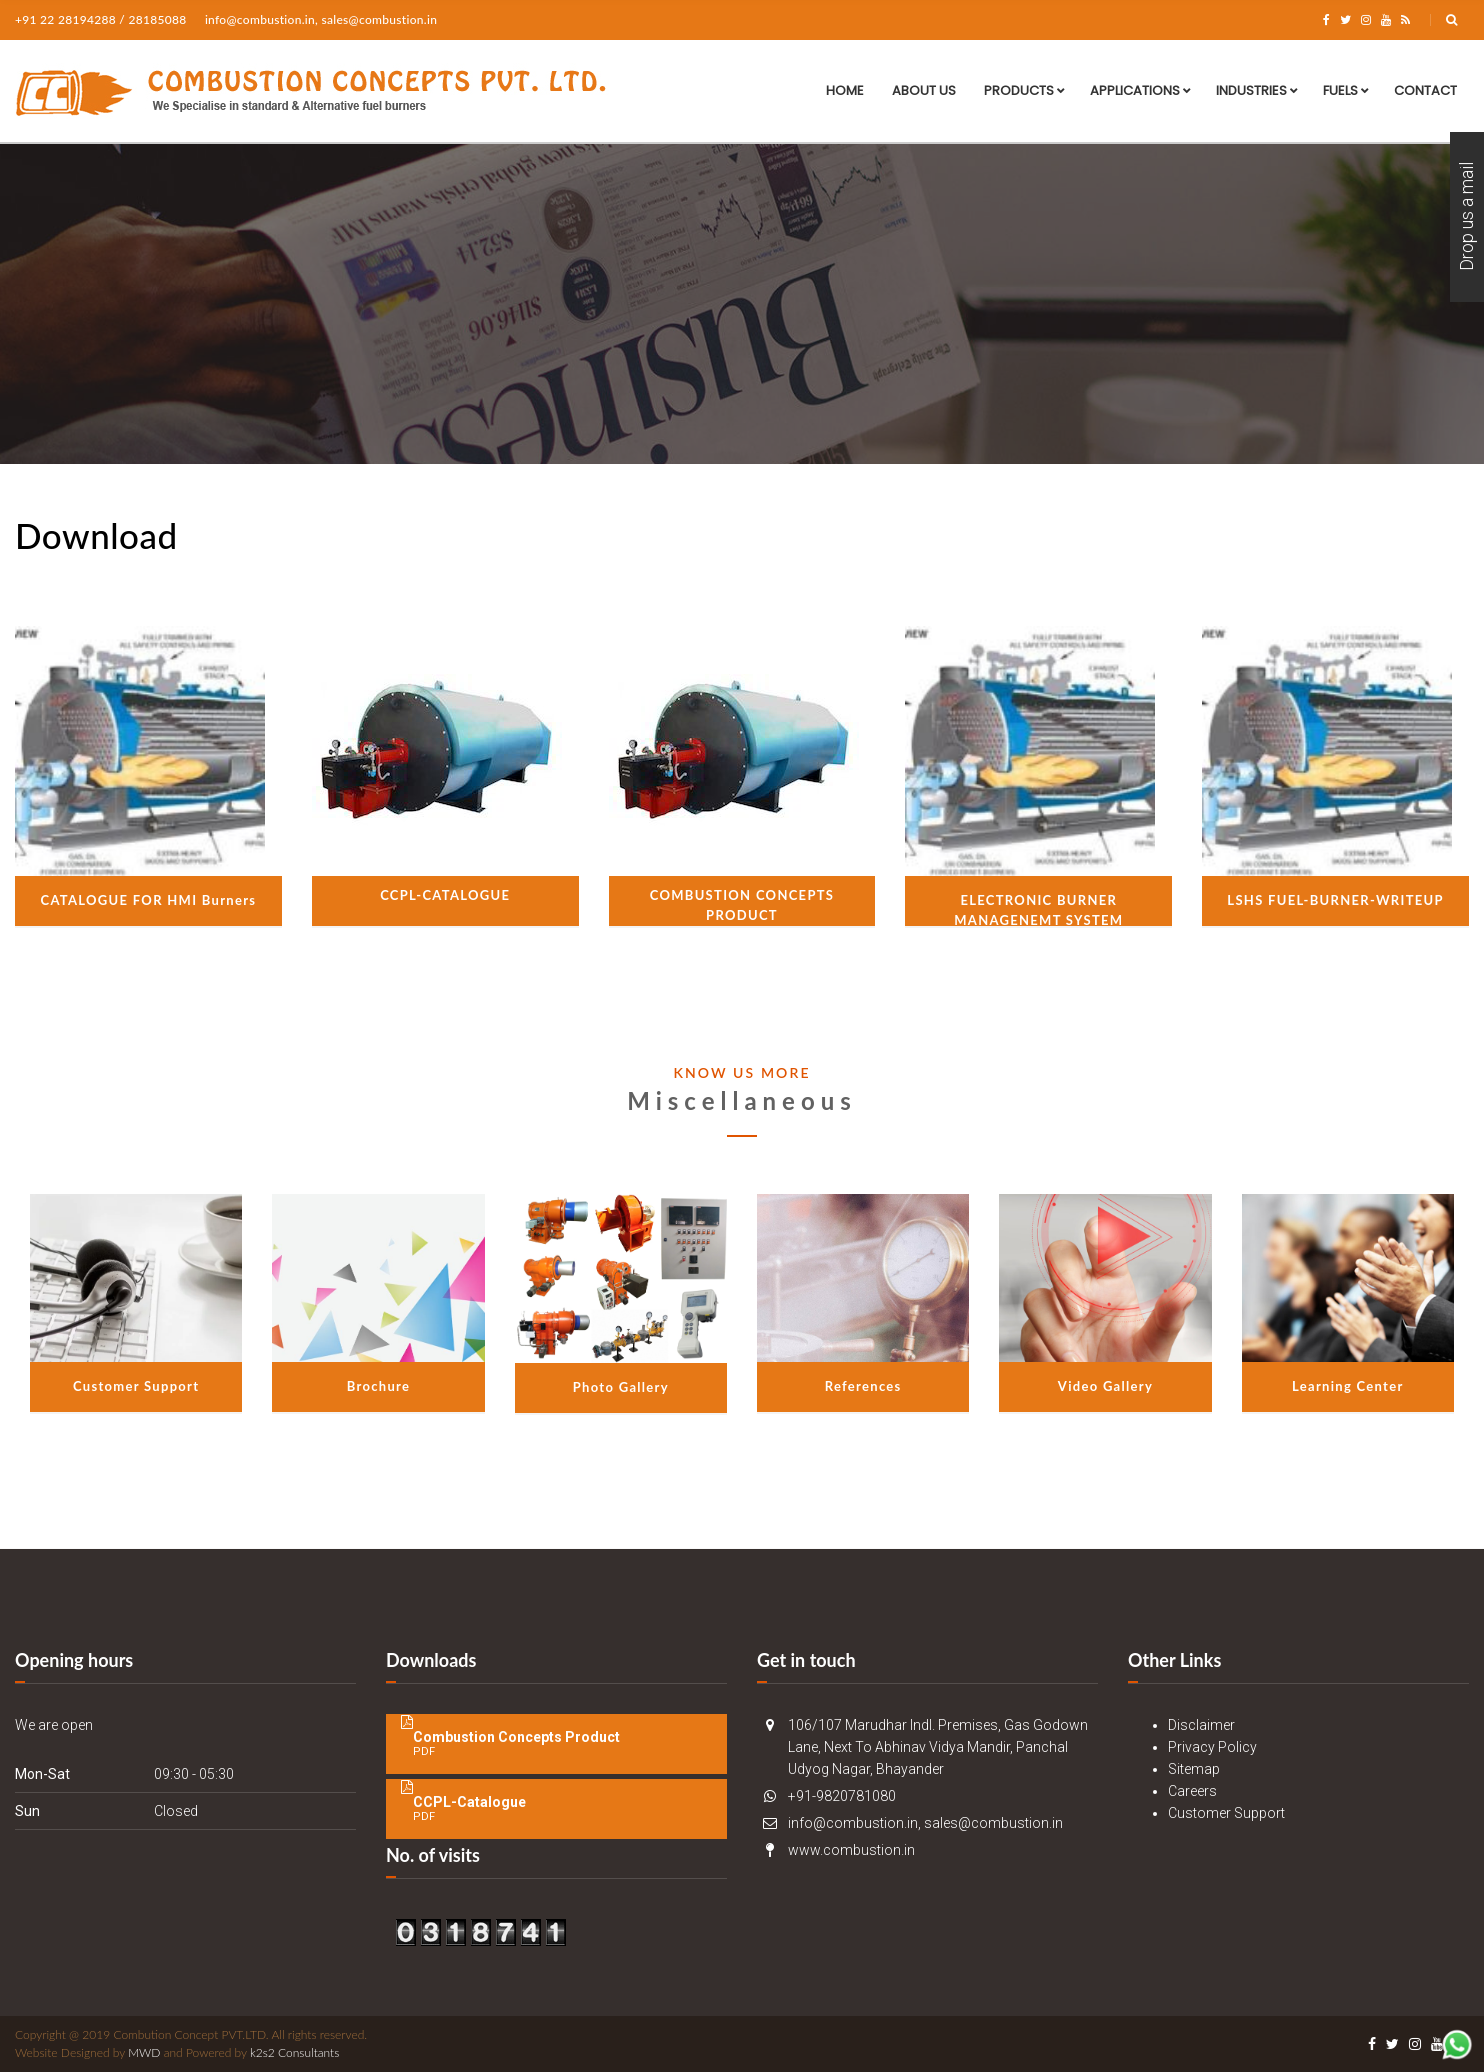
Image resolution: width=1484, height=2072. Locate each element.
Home (845, 90)
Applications (1135, 90)
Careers (1192, 1791)
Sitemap (1194, 1769)
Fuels (1340, 90)
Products (1019, 90)
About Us (924, 90)
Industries (1251, 90)
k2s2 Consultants (294, 2052)
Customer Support (1226, 1813)
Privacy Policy (1212, 1747)
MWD (144, 2052)
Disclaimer (1201, 1725)
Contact (1425, 90)
